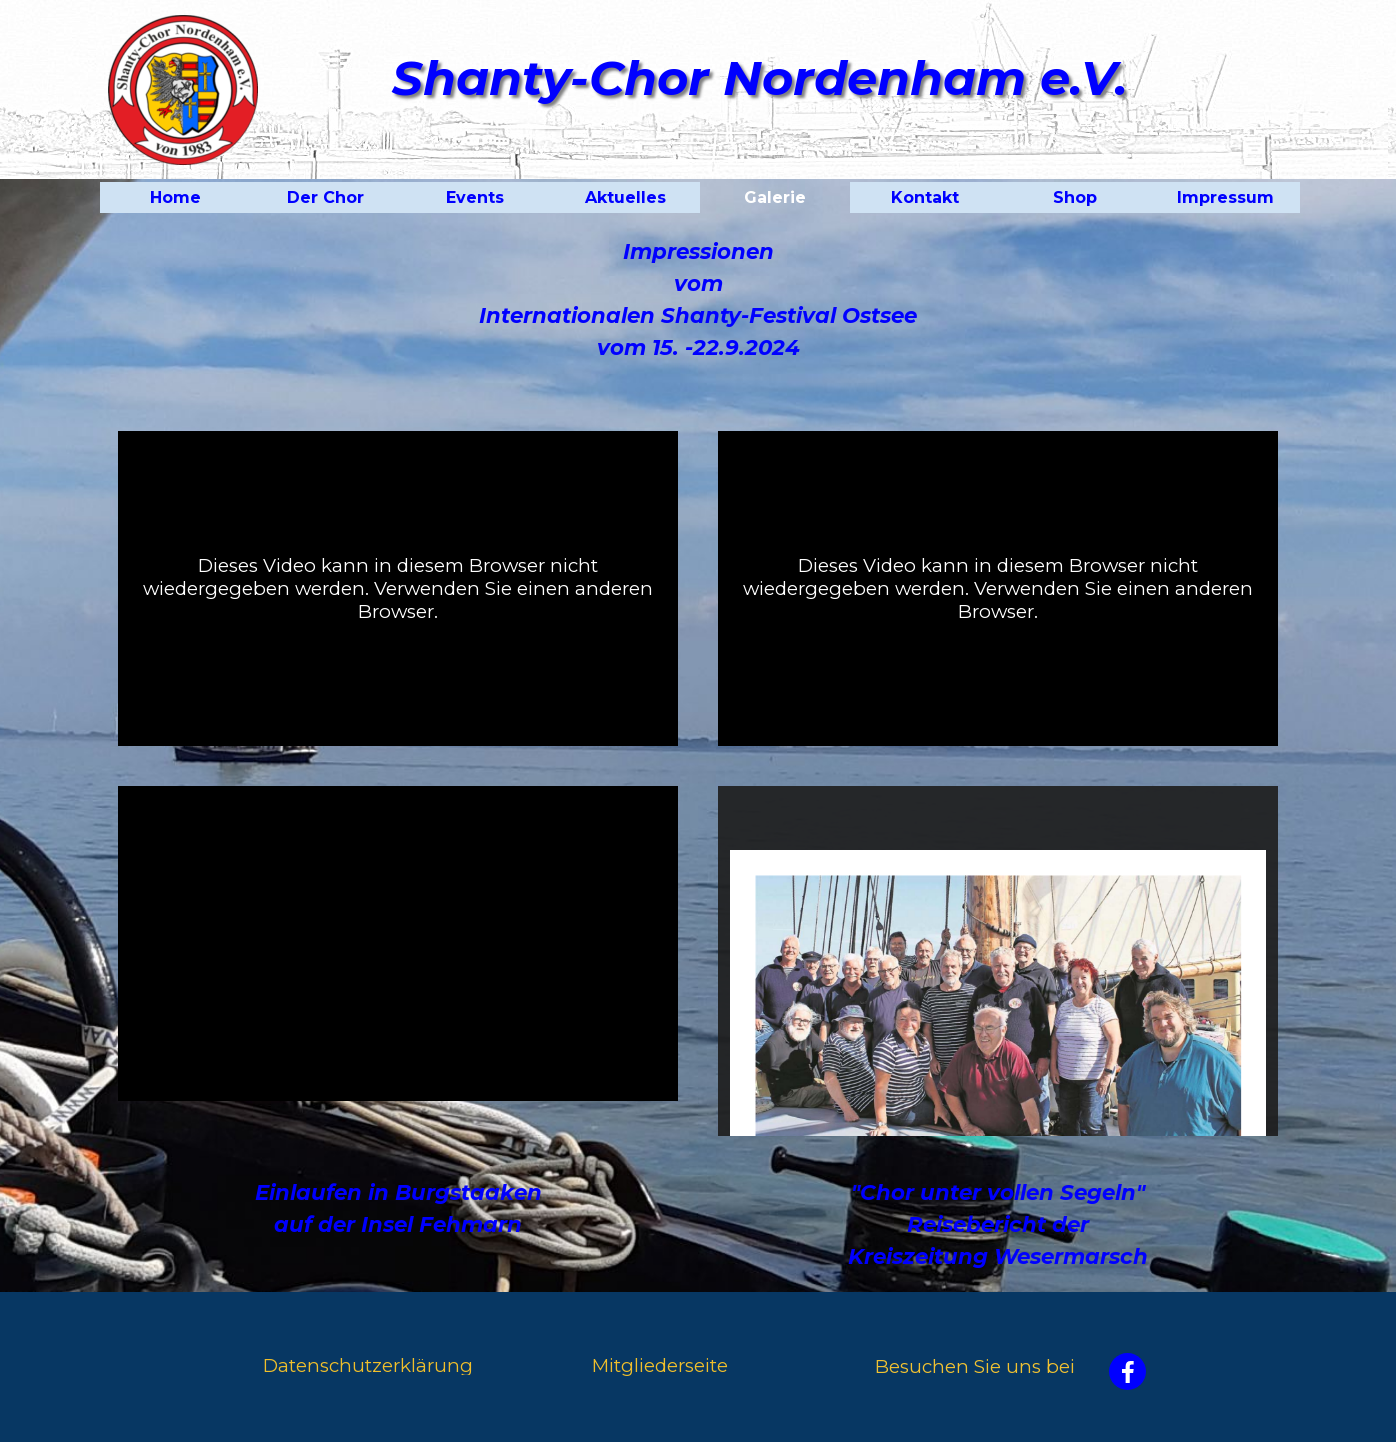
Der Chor (325, 197)
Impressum (1225, 197)
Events (475, 197)
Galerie (775, 197)
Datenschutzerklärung (368, 1365)
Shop (1075, 197)
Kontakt (925, 197)
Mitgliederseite (660, 1365)
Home (175, 197)
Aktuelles (625, 197)
